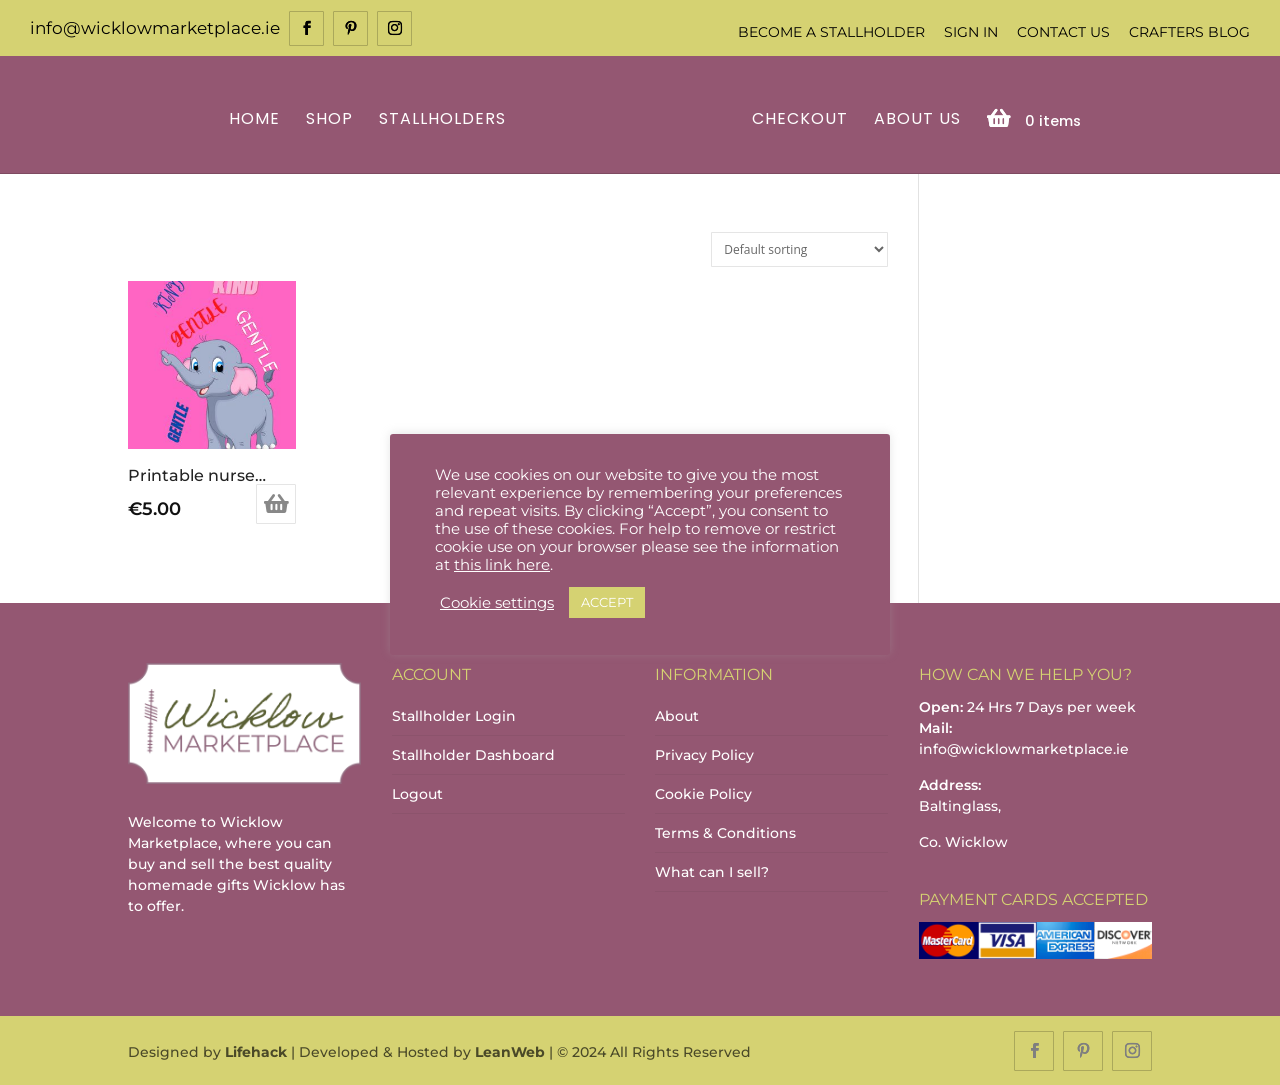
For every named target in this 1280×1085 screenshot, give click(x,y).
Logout (417, 792)
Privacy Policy (704, 753)
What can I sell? (712, 870)
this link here (502, 565)
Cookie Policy (703, 792)
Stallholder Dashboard (473, 753)
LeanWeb (510, 1051)
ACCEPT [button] (607, 602)
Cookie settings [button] (497, 603)
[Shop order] (799, 247)
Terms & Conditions (725, 831)
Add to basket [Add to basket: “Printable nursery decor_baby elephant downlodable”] (276, 503)
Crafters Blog (1189, 32)
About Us (914, 118)
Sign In (971, 32)
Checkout (797, 118)
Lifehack (256, 1051)
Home (257, 118)
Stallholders (445, 118)
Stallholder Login (454, 714)
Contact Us (1063, 32)
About (677, 714)
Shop (332, 118)
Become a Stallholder (831, 32)
